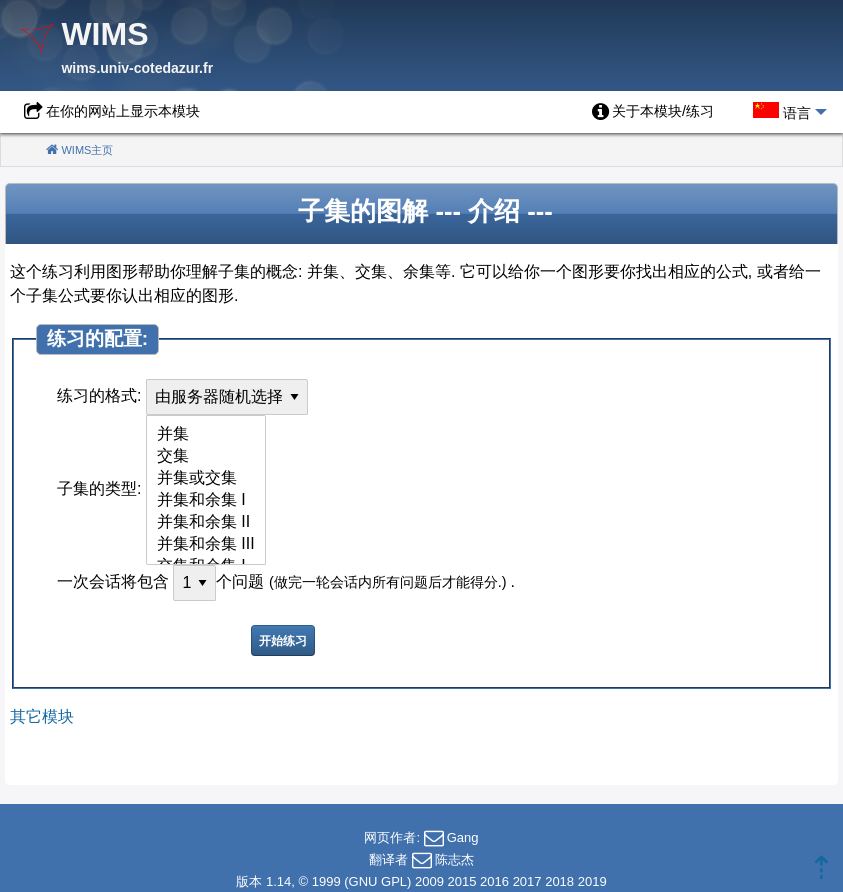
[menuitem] (653, 112)
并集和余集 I (206, 501)
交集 (206, 457)
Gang (463, 837)
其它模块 (42, 716)
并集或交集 (206, 479)
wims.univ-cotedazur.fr (137, 68)
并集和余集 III (206, 545)
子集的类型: (99, 488)
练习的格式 (97, 395)
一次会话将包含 (113, 581)
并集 (206, 435)
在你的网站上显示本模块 (123, 111)
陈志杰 (454, 859)
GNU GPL (378, 881)
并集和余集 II (206, 523)
